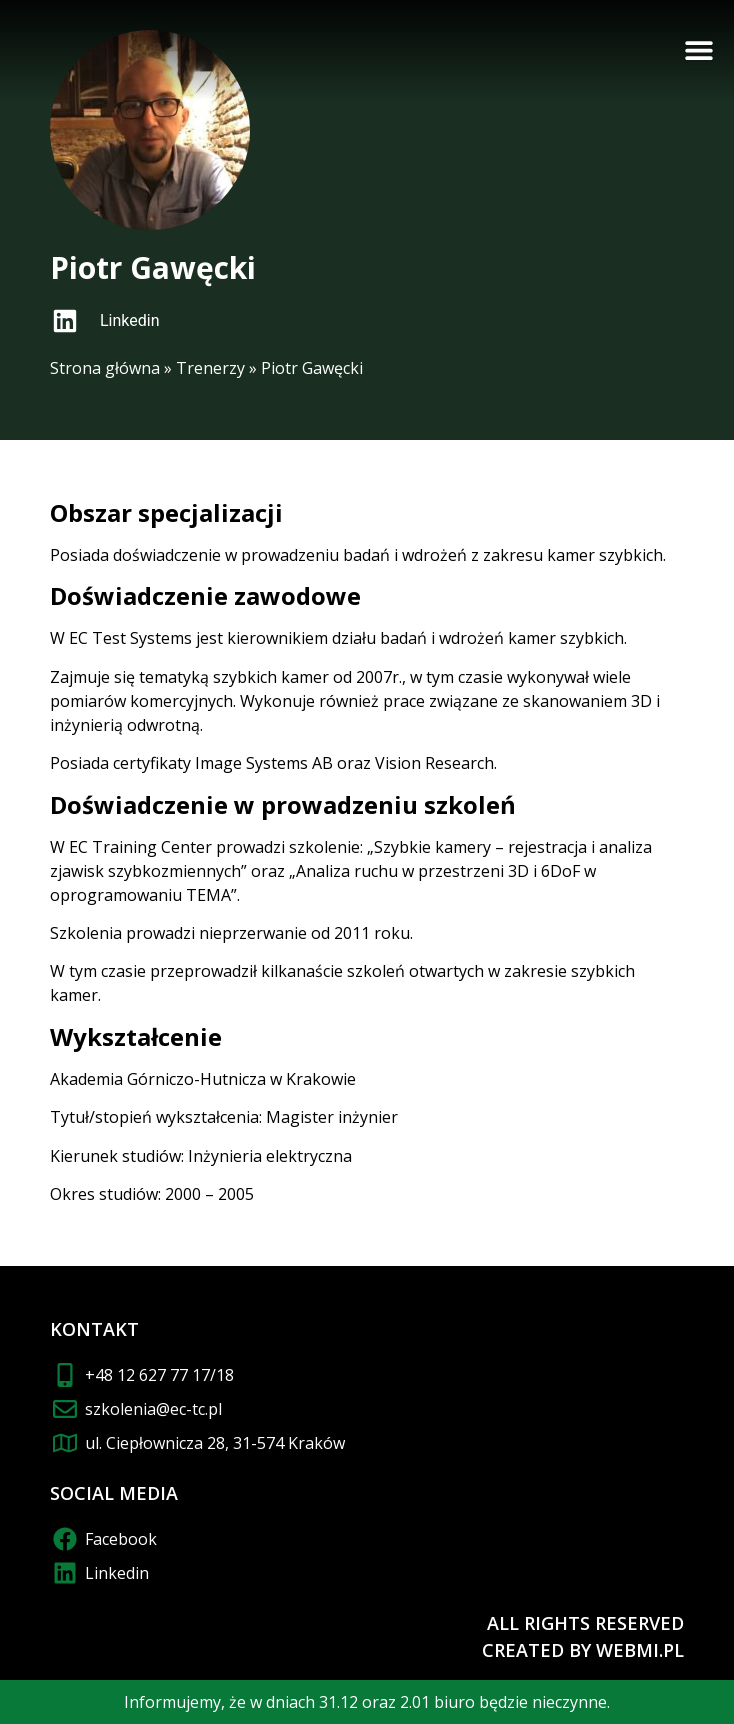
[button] (699, 50)
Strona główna (105, 368)
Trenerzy (210, 368)
